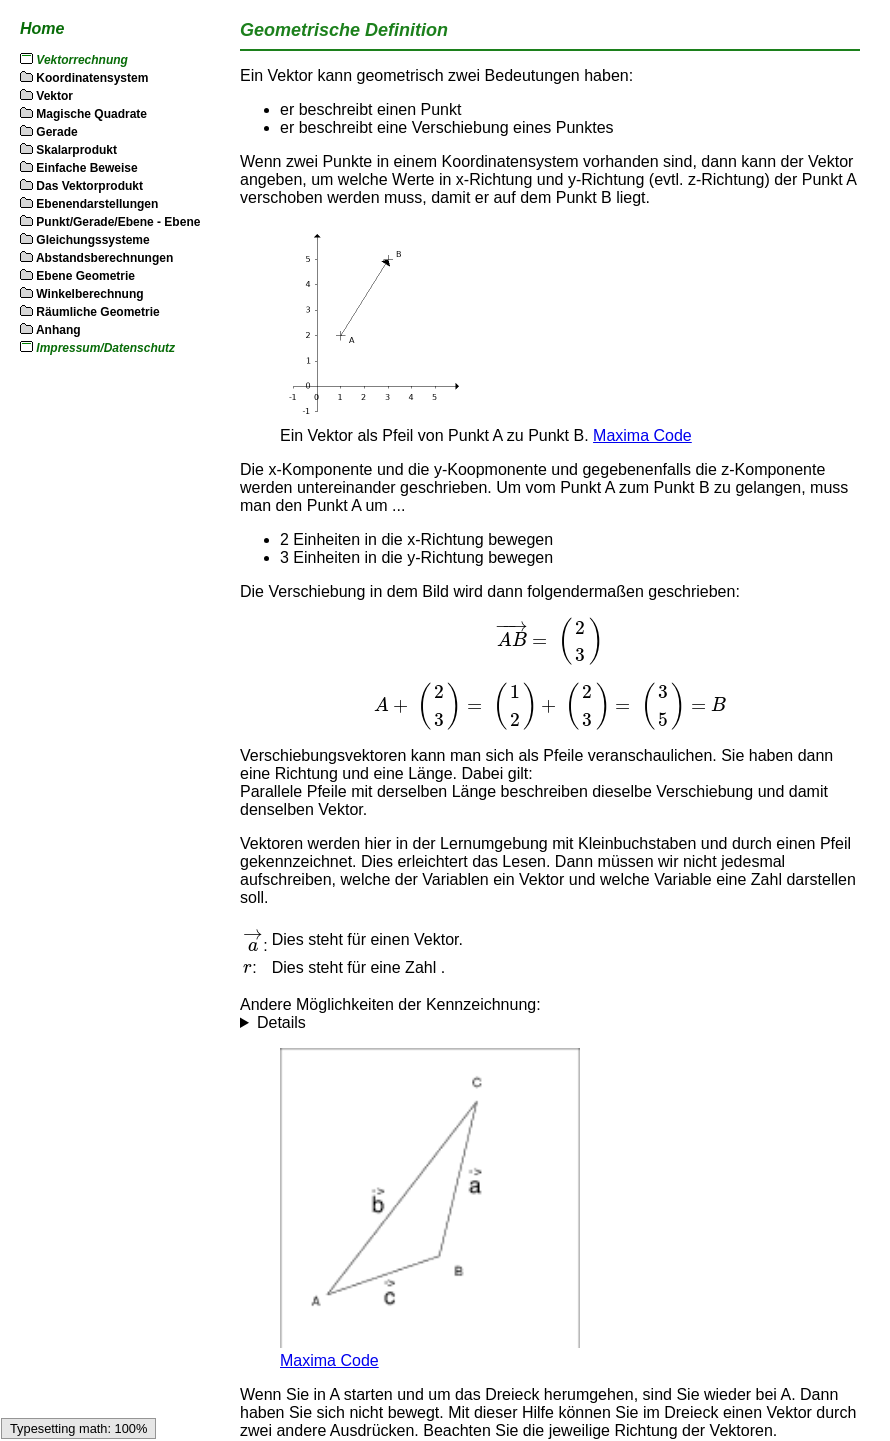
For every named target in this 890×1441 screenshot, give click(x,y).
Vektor (46, 96)
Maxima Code (642, 435)
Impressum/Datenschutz (105, 348)
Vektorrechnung (82, 60)
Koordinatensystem (84, 78)
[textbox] (550, 641)
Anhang (50, 330)
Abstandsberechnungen (96, 258)
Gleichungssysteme (85, 240)
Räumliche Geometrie (90, 312)
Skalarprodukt (68, 150)
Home (42, 28)
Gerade (49, 132)
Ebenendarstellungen (89, 204)
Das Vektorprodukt (81, 186)
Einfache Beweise (79, 168)
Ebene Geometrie (77, 276)
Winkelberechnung (82, 294)
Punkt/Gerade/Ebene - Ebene (110, 222)
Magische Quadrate (83, 114)
